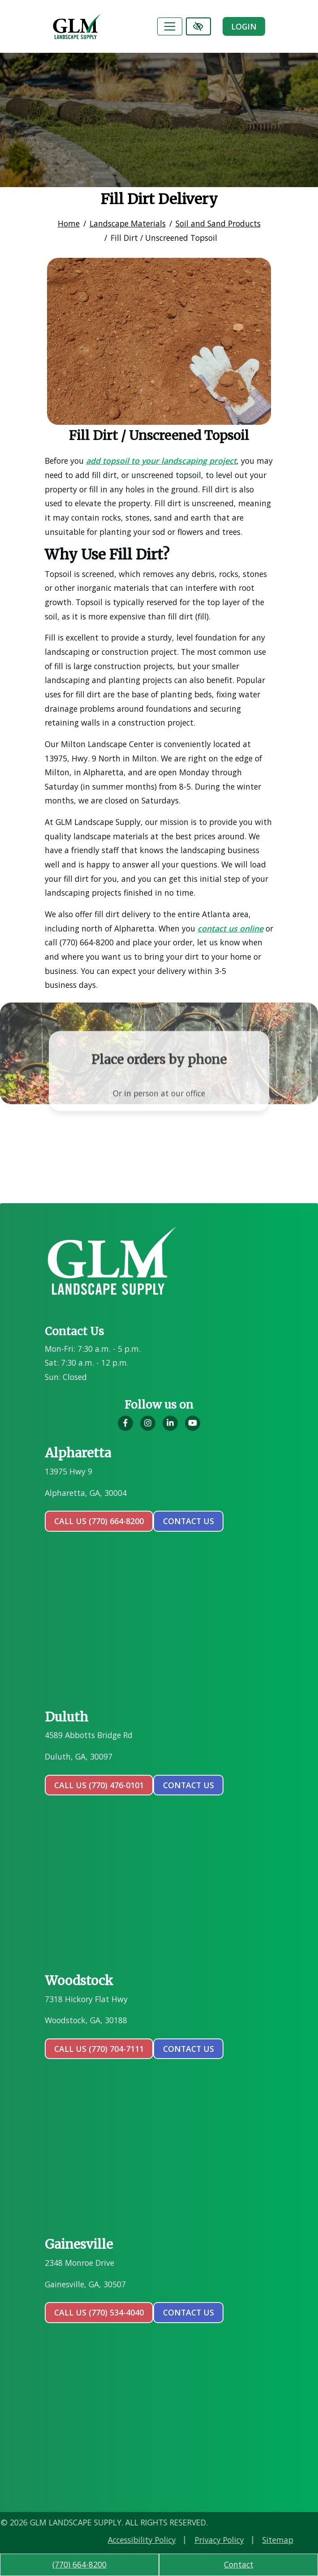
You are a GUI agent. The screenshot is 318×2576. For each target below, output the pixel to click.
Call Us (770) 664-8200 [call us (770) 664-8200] (99, 1521)
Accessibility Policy (244, 2539)
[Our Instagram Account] (148, 1428)
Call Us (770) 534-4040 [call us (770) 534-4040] (99, 2312)
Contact (239, 2564)
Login (244, 26)
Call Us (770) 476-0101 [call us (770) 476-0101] (99, 1785)
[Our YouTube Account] (192, 1428)
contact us (188, 1521)
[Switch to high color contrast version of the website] (198, 26)
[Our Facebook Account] (125, 1428)
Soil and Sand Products (218, 223)
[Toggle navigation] (169, 26)
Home (69, 223)
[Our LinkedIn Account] (170, 1428)
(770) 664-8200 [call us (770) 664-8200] (79, 2564)
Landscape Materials (128, 223)
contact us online (230, 928)
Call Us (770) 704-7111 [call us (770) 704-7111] (99, 2048)
